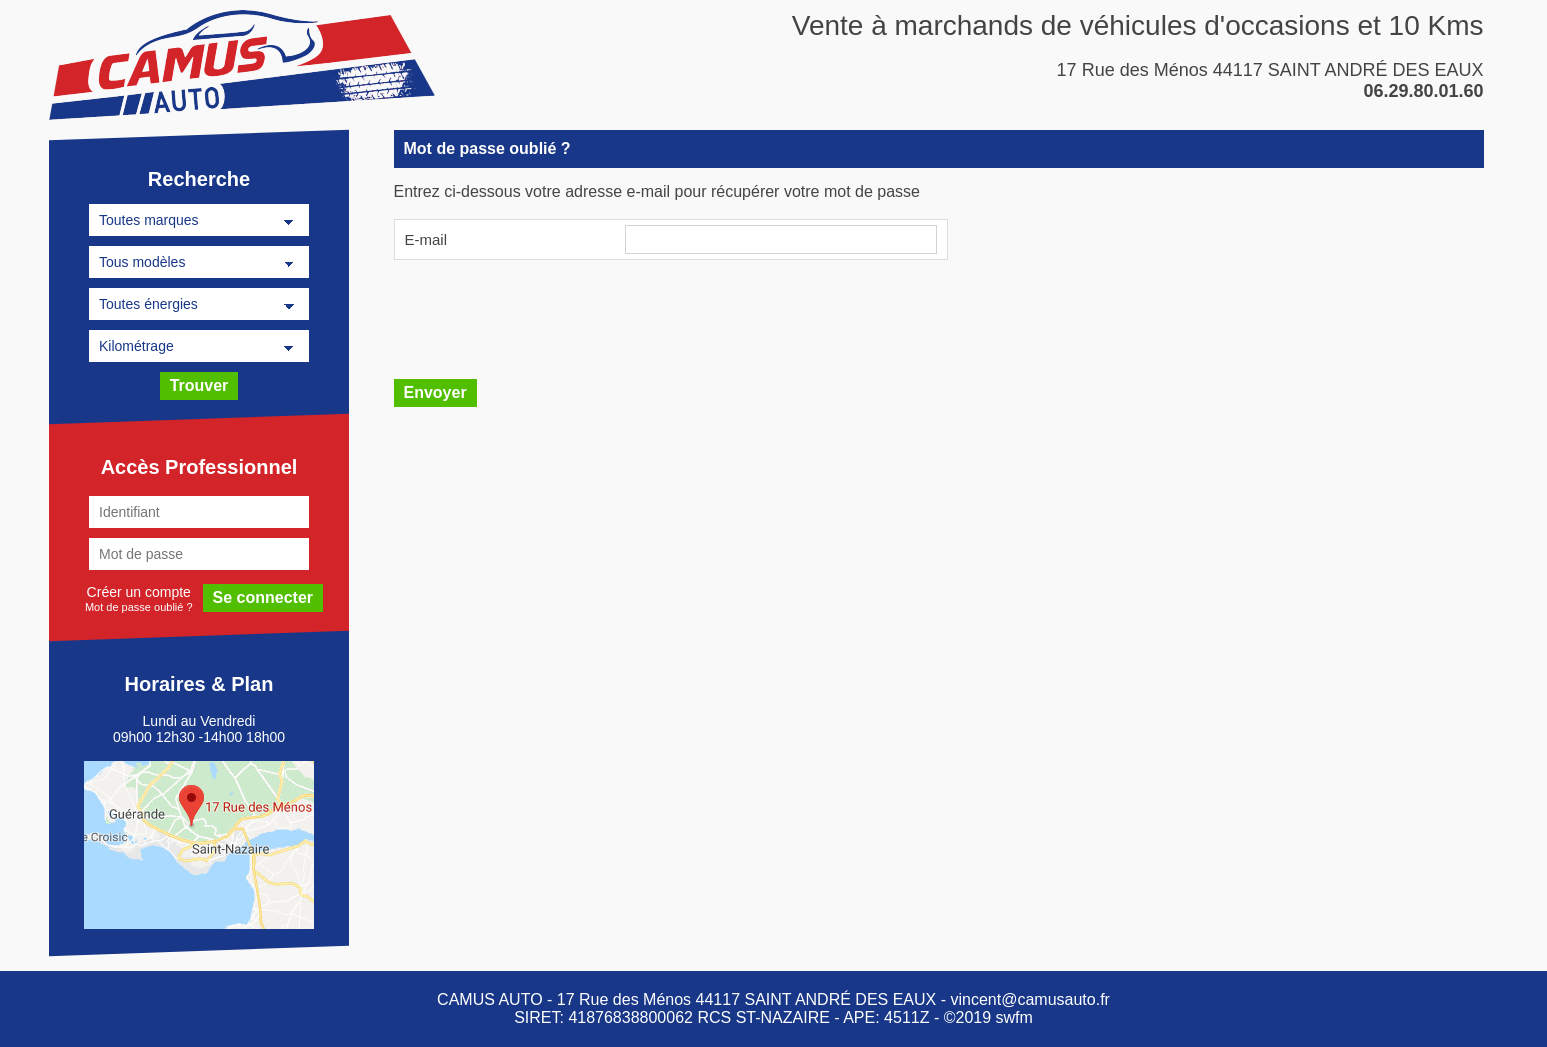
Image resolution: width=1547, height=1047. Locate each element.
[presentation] (546, 317)
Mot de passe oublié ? (138, 606)
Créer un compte (138, 591)
